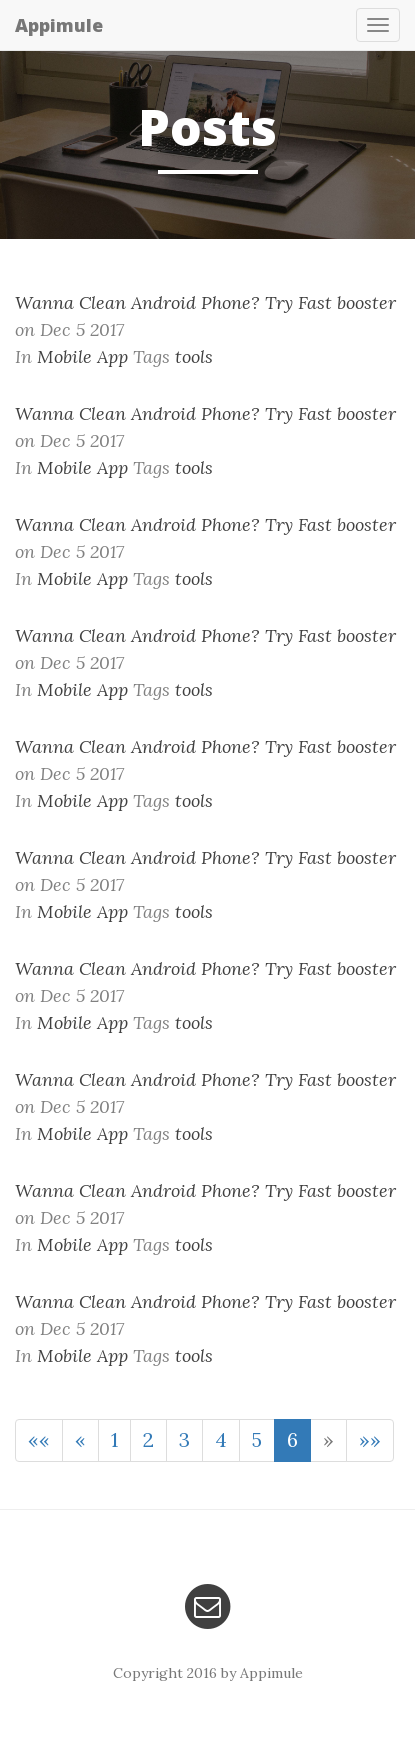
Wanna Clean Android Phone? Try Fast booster (205, 302)
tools (194, 356)
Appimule (59, 25)
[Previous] (80, 1440)
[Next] (328, 1440)
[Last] (370, 1440)
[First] (39, 1440)
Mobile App (82, 356)
